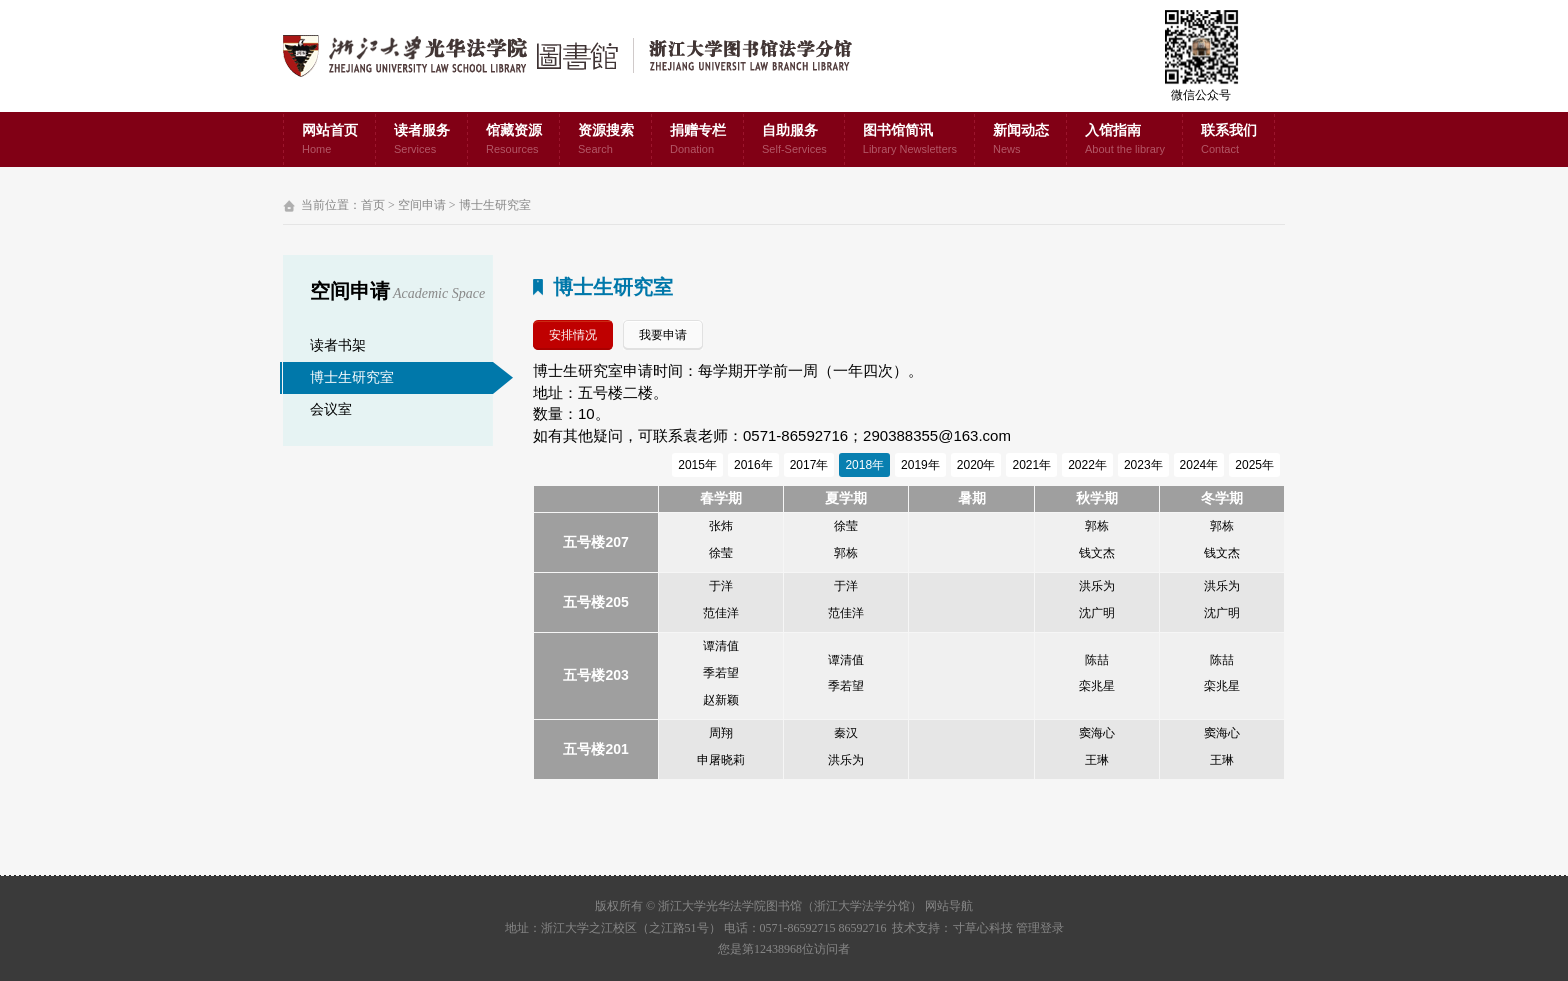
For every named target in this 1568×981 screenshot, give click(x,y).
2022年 (1087, 465)
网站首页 (330, 140)
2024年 (1199, 465)
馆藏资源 (514, 140)
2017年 (809, 465)
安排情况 (573, 335)
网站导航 (949, 906)
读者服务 (422, 140)
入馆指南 (1125, 140)
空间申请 (422, 205)
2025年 (1254, 465)
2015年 (697, 465)
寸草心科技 (983, 928)
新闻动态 (1021, 140)
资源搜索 (606, 140)
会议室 (331, 409)
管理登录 (1040, 928)
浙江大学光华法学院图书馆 (583, 56)
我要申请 (663, 335)
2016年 (753, 465)
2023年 (1143, 465)
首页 (373, 205)
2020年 (976, 465)
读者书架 (338, 345)
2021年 (1031, 465)
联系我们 (1229, 140)
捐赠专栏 (698, 140)
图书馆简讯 (910, 140)
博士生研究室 (495, 205)
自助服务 (794, 140)
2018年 (864, 465)
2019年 (920, 465)
